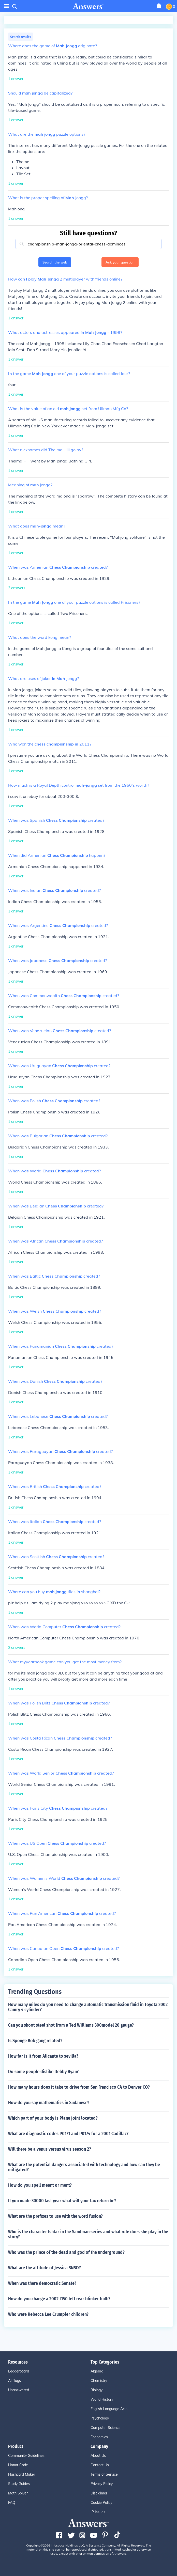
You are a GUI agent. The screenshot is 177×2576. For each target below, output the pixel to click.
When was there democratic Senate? (42, 2283)
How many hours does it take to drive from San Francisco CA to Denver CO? (79, 2087)
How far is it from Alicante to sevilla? (43, 2056)
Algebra (97, 2371)
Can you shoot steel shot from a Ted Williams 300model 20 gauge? (71, 2025)
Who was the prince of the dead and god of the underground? (66, 2252)
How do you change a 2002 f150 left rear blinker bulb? (59, 2299)
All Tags (14, 2380)
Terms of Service (104, 2474)
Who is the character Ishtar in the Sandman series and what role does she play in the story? (88, 2234)
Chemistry (99, 2380)
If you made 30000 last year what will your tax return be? (62, 2200)
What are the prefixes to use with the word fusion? (55, 2216)
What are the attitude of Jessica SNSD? (44, 2268)
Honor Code (18, 2465)
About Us (98, 2455)
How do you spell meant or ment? (40, 2185)
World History (102, 2399)
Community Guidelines (26, 2455)
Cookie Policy (101, 2502)
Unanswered (18, 2390)
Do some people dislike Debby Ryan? (43, 2071)
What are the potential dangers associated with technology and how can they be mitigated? (84, 2167)
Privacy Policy (102, 2483)
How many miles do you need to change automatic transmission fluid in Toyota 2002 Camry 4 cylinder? (88, 2007)
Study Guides (19, 2483)
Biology (96, 2390)
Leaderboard (18, 2371)
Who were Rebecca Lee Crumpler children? (48, 2314)
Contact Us (100, 2465)
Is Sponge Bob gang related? (35, 2040)
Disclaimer (99, 2493)
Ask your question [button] (120, 262)
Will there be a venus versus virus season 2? (49, 2149)
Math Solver (18, 2493)
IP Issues (98, 2512)
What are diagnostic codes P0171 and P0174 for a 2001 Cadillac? (68, 2133)
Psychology (100, 2418)
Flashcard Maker (21, 2474)
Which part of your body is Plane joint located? (53, 2118)
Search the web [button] (54, 262)
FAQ (11, 2502)
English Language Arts (109, 2409)
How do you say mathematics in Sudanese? (48, 2102)
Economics (99, 2437)
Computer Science (106, 2427)
